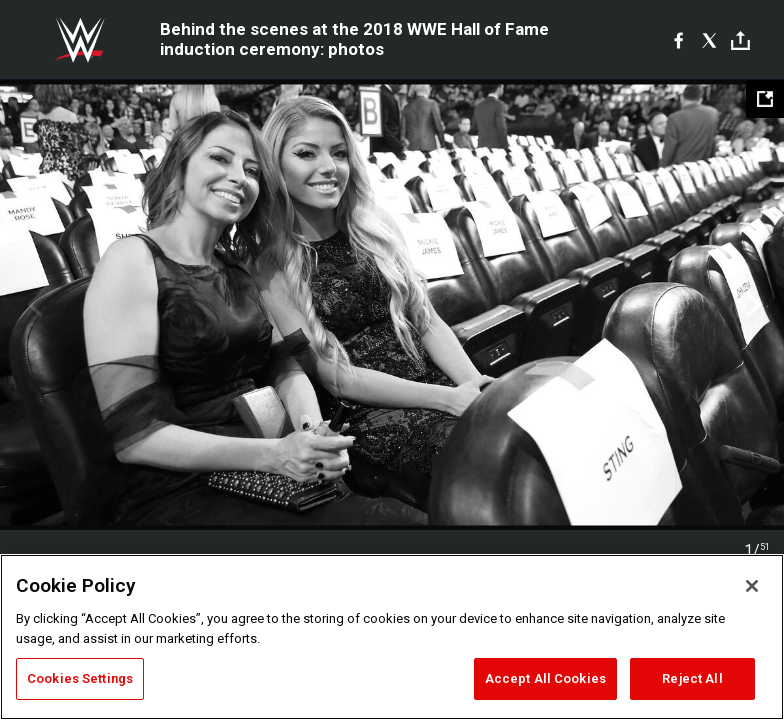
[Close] (752, 586)
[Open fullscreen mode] (765, 99)
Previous (32, 305)
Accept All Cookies (545, 678)
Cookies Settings (80, 678)
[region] (392, 637)
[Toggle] (740, 40)
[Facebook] (678, 40)
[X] (709, 40)
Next (751, 305)
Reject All (692, 678)
